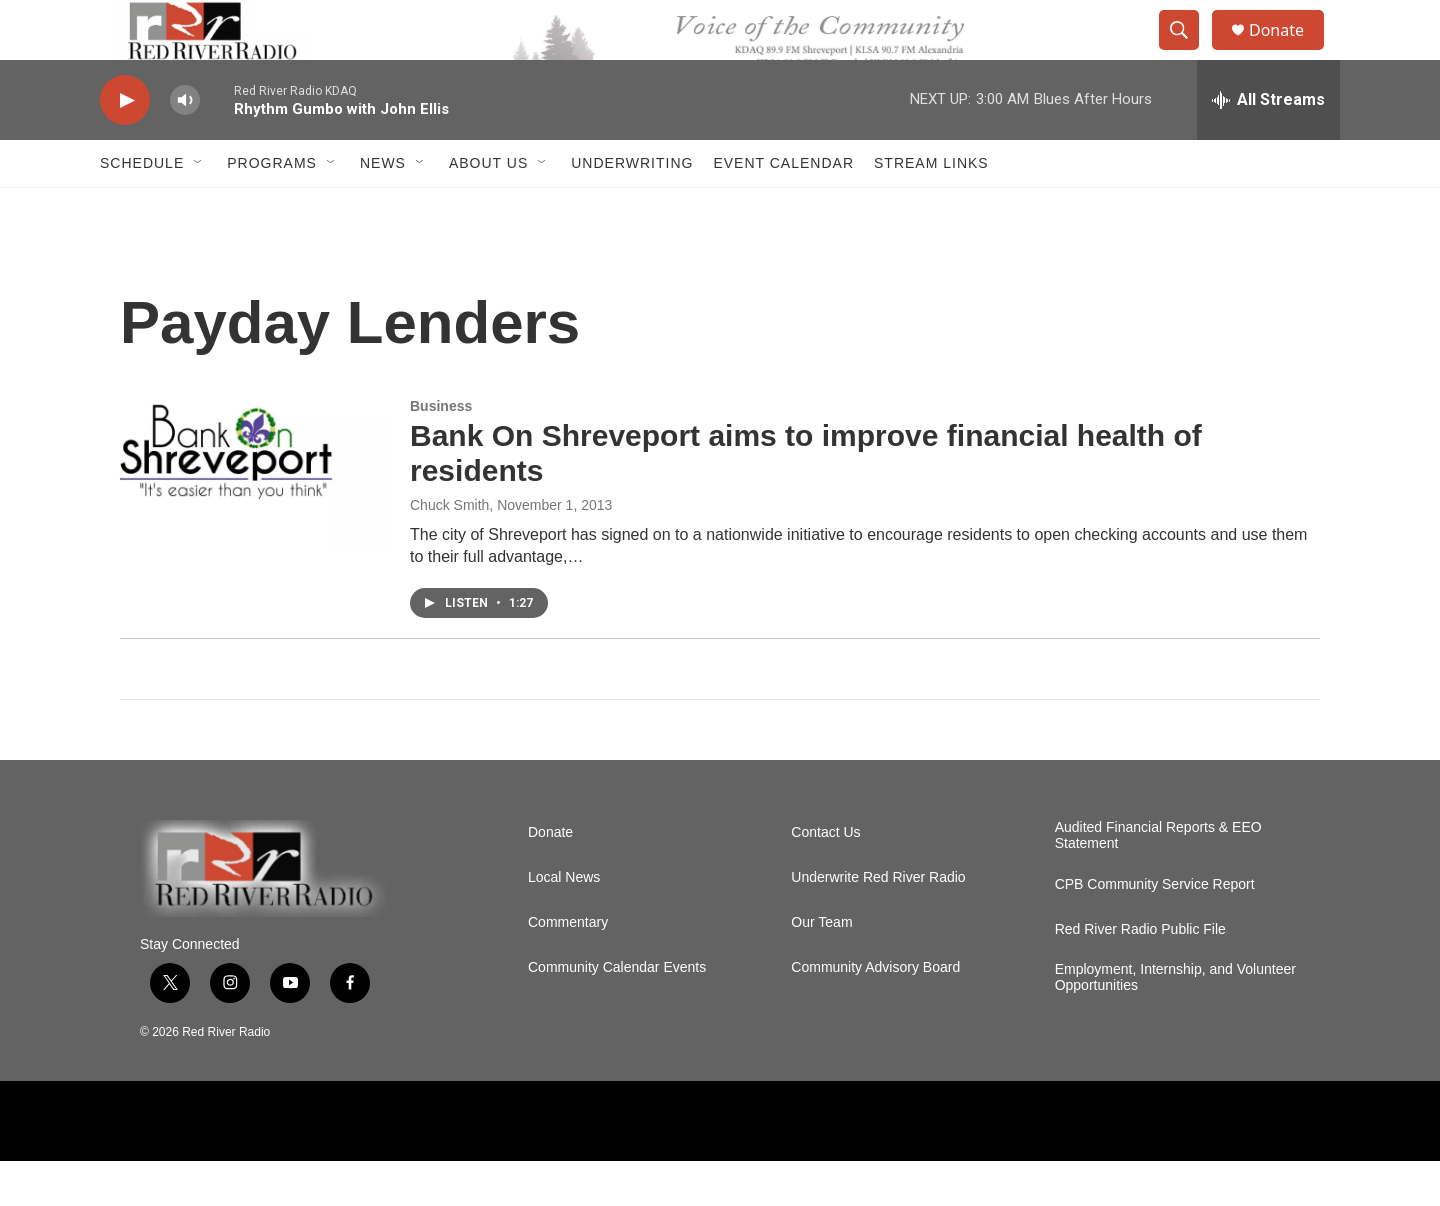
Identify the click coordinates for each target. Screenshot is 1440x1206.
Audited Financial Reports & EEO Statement (1158, 880)
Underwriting (632, 208)
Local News (564, 922)
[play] (125, 145)
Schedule (142, 208)
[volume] (185, 145)
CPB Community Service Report (1155, 929)
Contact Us (825, 877)
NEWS (383, 208)
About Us (488, 208)
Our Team (821, 967)
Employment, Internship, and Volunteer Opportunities (1175, 1022)
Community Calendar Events (617, 1012)
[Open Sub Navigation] (199, 208)
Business (441, 451)
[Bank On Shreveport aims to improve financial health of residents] (255, 519)
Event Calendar (783, 208)
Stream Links (931, 208)
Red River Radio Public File (1140, 974)
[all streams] (1268, 145)
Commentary (568, 967)
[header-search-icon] (1188, 53)
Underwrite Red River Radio (878, 922)
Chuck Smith (449, 550)
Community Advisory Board (875, 1012)
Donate (1289, 52)
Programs (272, 208)
